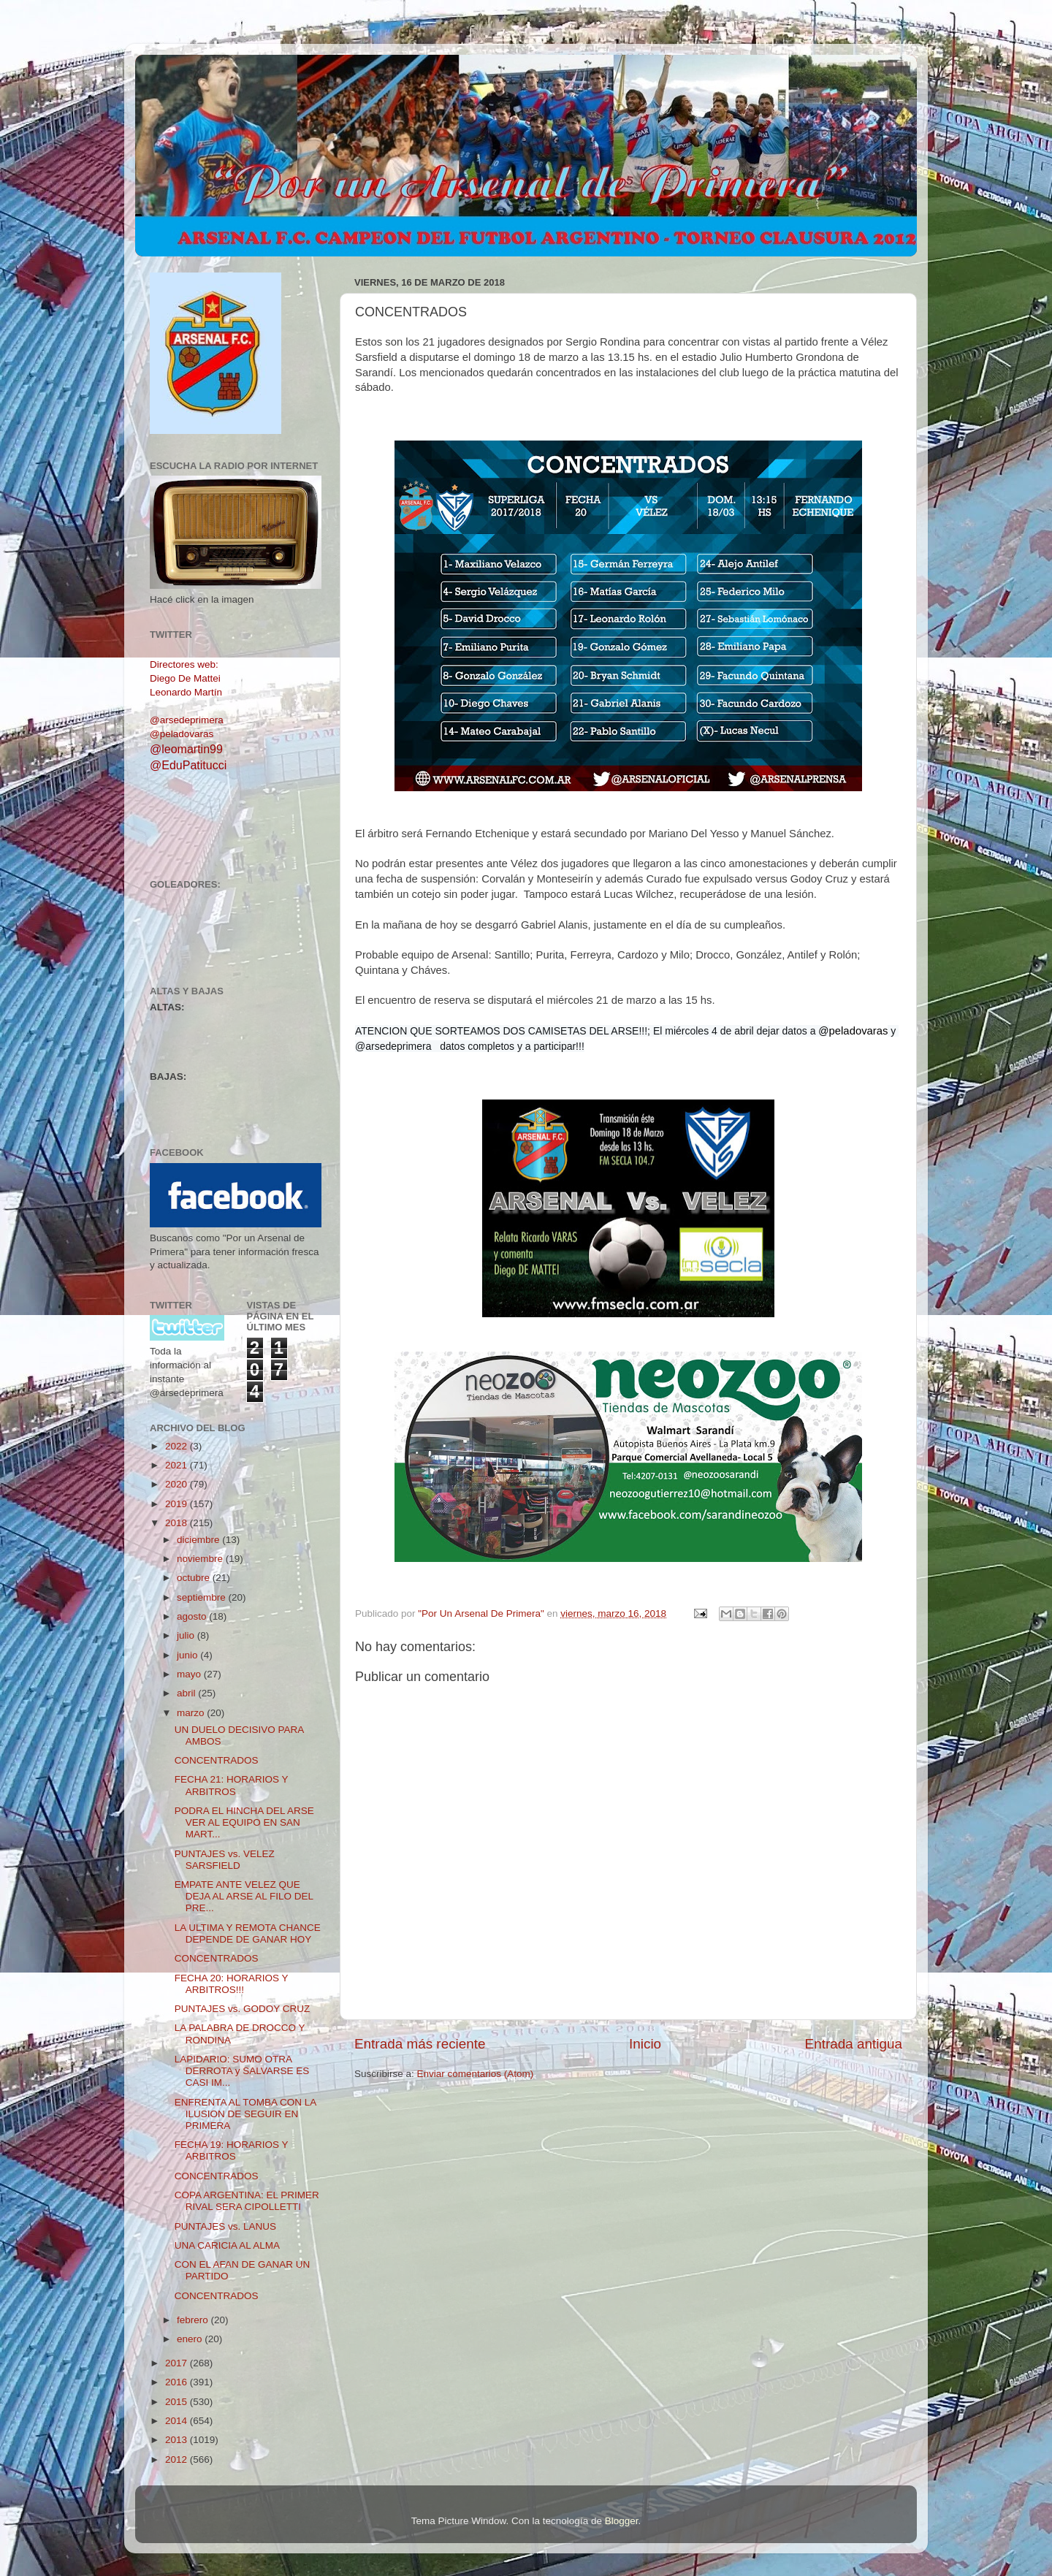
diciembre (199, 1539)
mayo (190, 1674)
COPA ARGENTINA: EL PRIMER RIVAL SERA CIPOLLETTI (247, 2201)
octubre (195, 1577)
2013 (177, 2439)
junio (188, 1655)
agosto (193, 1616)
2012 (177, 2459)
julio (187, 1635)
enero (191, 2338)
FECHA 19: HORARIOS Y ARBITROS (232, 2150)
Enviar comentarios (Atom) (475, 2073)
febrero (194, 2319)
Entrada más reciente (420, 2043)
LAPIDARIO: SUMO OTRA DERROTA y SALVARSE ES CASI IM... (242, 2071)
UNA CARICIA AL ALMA (227, 2245)
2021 (177, 1465)
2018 (177, 1522)
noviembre (201, 1558)
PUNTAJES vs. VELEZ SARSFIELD (225, 1859)
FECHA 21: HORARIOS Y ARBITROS (232, 1785)
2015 (177, 2401)
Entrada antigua (853, 2043)
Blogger (622, 2520)
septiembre (203, 1597)
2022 (177, 1446)
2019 (177, 1503)
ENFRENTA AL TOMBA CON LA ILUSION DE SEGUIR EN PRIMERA (245, 2114)
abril (187, 1693)
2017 (177, 2363)
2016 (177, 2382)
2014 (177, 2420)
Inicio (645, 2043)
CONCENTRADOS (217, 1760)
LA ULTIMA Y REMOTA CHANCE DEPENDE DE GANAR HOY (248, 1933)
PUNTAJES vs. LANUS (225, 2226)
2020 (177, 1484)
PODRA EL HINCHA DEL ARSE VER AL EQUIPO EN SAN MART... (244, 1822)
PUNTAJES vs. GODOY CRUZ (242, 2008)
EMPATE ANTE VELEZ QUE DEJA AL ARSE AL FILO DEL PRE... (244, 1896)
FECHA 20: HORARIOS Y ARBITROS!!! (232, 1984)
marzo (192, 1712)
